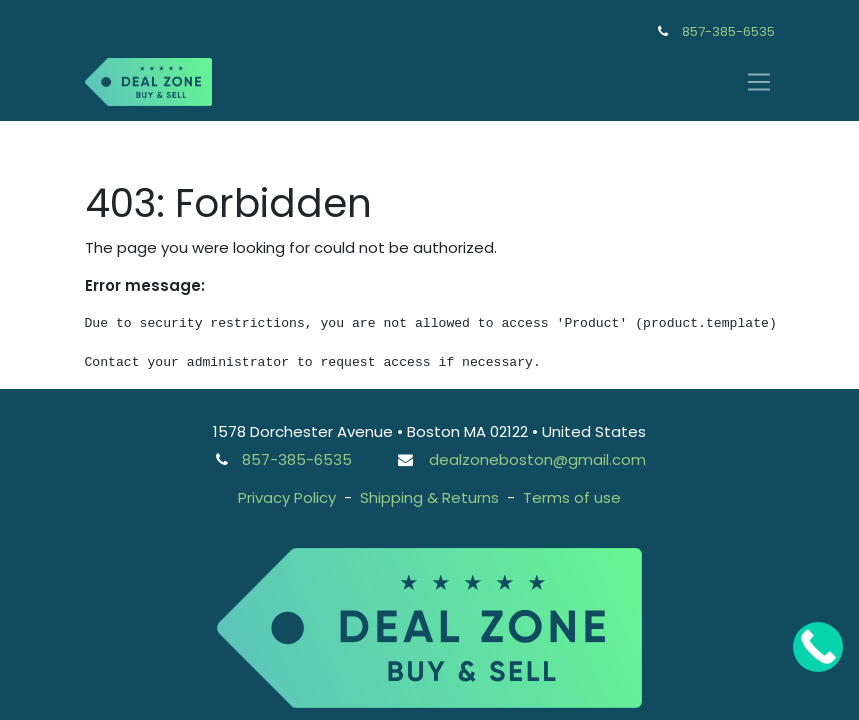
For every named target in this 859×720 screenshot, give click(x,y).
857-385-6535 (728, 31)
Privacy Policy (287, 497)
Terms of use (572, 497)
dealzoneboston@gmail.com (537, 459)
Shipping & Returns (429, 497)
